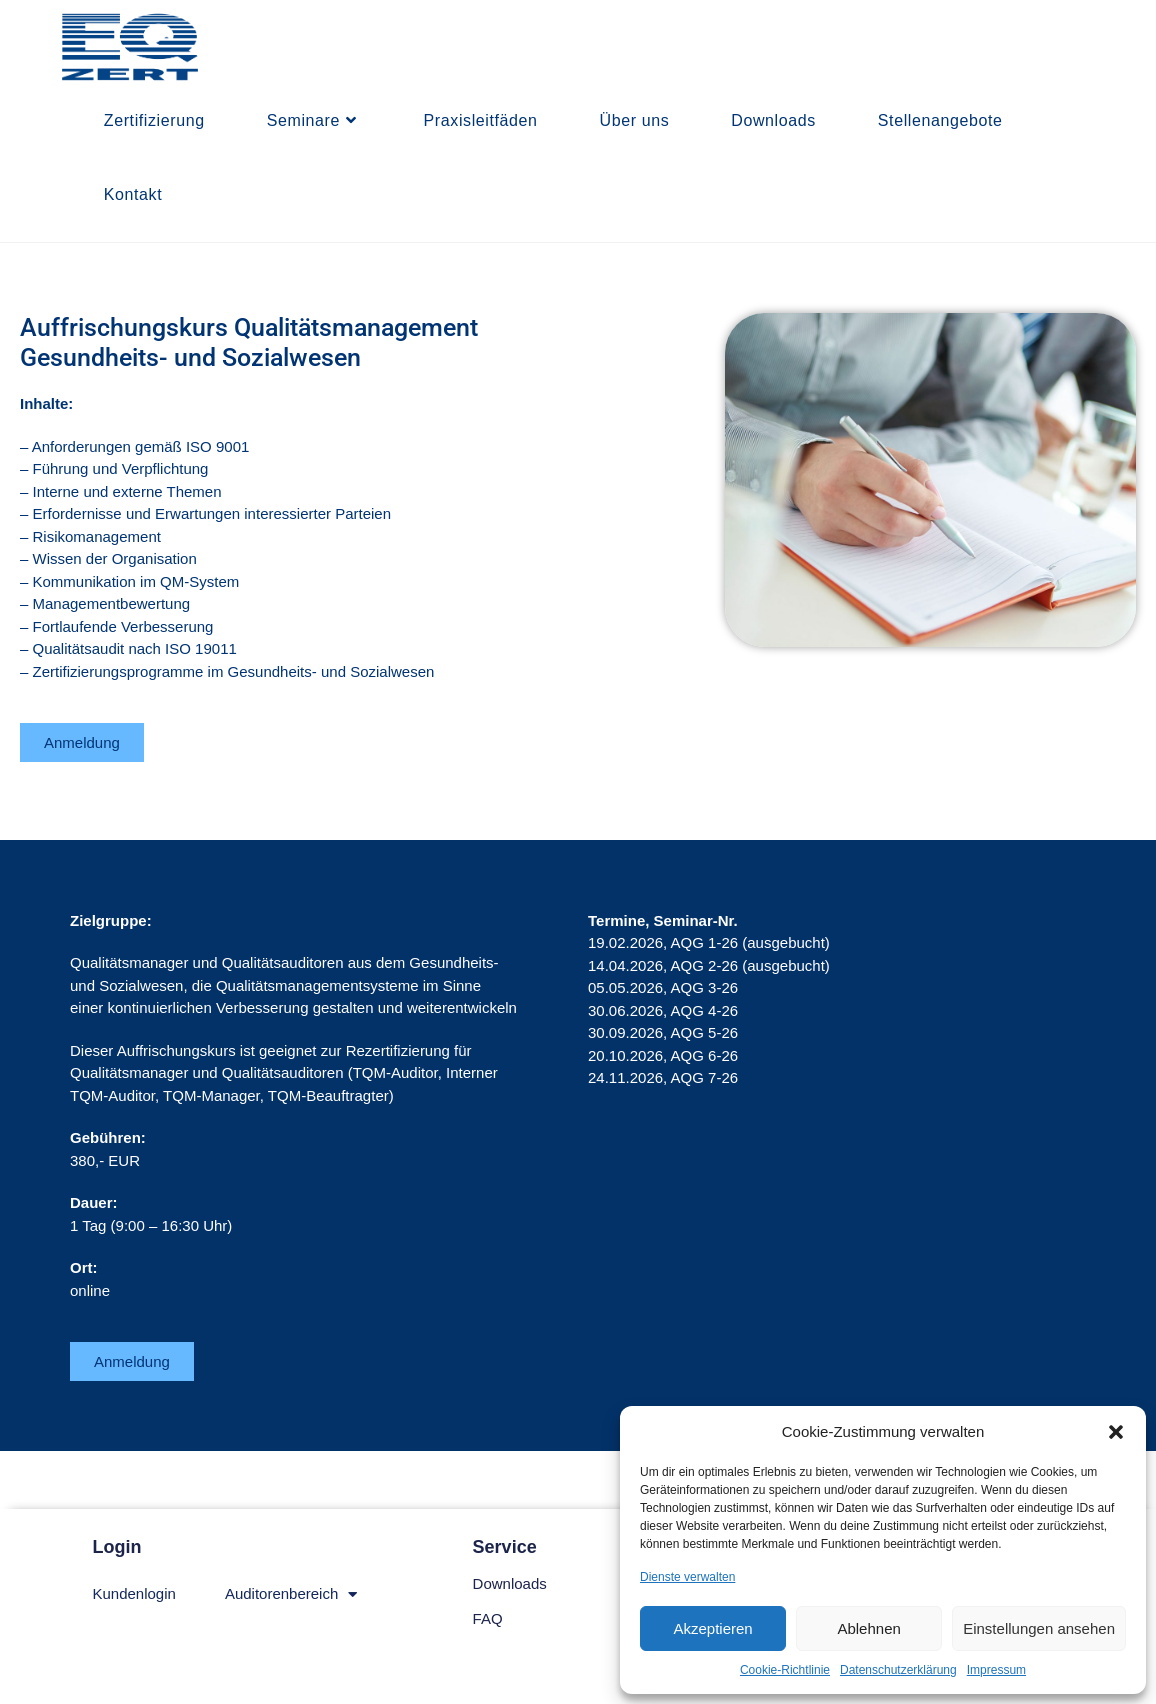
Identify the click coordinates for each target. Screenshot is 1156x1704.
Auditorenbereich (291, 1594)
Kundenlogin (133, 1593)
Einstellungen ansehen (1039, 1628)
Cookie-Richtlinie (785, 1670)
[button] (1116, 1432)
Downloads (510, 1583)
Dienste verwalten (687, 1577)
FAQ (488, 1618)
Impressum (996, 1670)
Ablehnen (868, 1628)
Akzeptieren (712, 1628)
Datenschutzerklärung (898, 1670)
